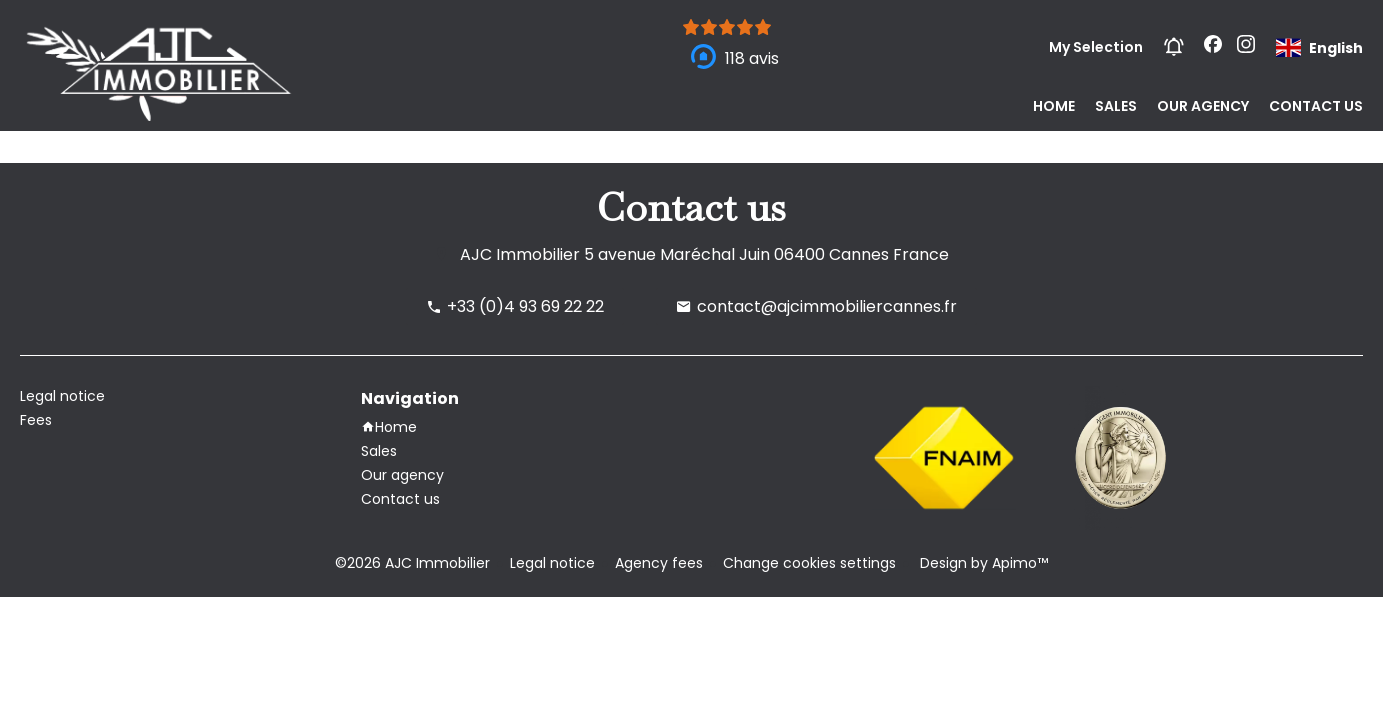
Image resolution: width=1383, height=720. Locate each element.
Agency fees (659, 563)
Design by (982, 563)
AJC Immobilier (520, 254)
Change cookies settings (809, 563)
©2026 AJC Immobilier (412, 563)
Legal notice (552, 563)
